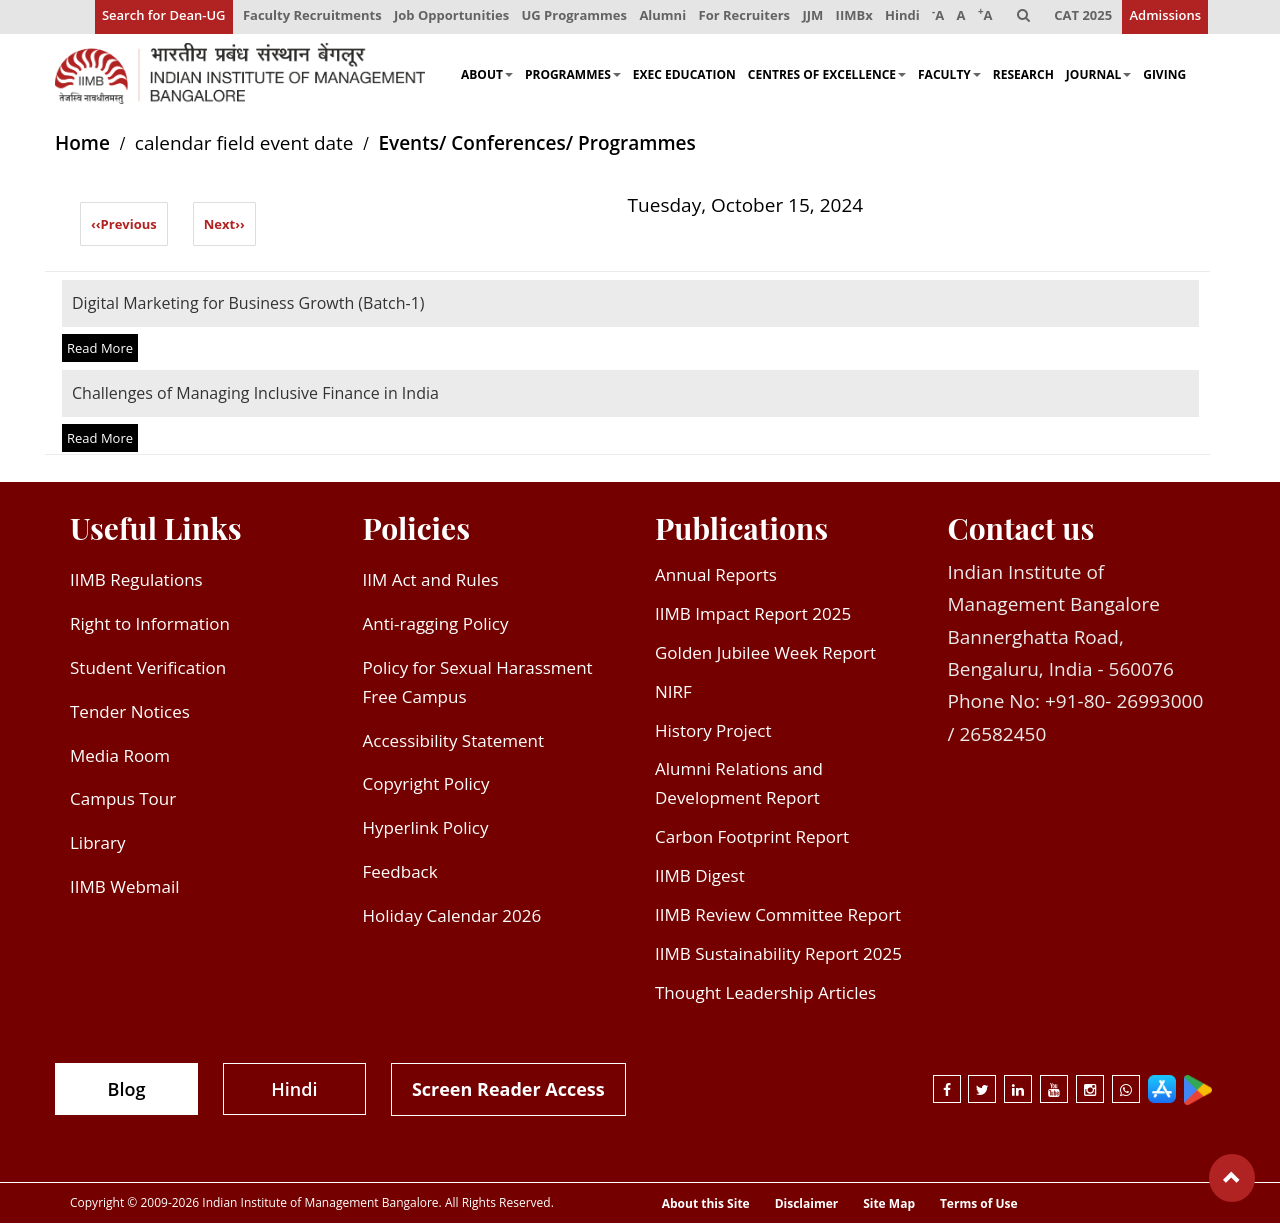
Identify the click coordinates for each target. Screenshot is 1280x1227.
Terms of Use (979, 1208)
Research (1023, 77)
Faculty (949, 77)
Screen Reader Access (508, 1092)
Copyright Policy (426, 787)
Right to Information (150, 627)
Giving (1164, 77)
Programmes (573, 77)
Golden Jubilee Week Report (765, 656)
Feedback (400, 875)
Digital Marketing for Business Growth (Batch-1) (248, 306)
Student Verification (148, 671)
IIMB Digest (700, 879)
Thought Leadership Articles (765, 996)
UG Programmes (568, 18)
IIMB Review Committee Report (778, 918)
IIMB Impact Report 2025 (753, 617)
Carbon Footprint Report (752, 840)
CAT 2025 (1083, 18)
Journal (1098, 77)
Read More (100, 352)
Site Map (889, 1208)
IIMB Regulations (136, 583)
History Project (713, 733)
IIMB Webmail (125, 890)
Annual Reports (716, 578)
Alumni (657, 18)
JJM (808, 18)
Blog (127, 1092)
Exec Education (684, 77)
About (487, 77)
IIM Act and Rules (431, 583)
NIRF (673, 694)
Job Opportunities (444, 18)
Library (97, 846)
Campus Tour (123, 802)
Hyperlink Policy (426, 831)
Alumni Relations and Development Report (739, 787)
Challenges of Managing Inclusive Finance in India (255, 397)
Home (82, 147)
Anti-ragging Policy (436, 627)
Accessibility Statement (454, 743)
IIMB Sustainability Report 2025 (778, 957)
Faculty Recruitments (304, 18)
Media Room (120, 758)
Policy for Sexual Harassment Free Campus (478, 686)
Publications (741, 532)
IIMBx (850, 18)
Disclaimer (807, 1208)
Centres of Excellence (827, 77)
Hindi (899, 18)
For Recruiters (739, 18)
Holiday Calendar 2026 (452, 919)
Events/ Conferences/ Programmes (536, 147)
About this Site (706, 1208)
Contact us (1021, 532)
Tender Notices (130, 714)
